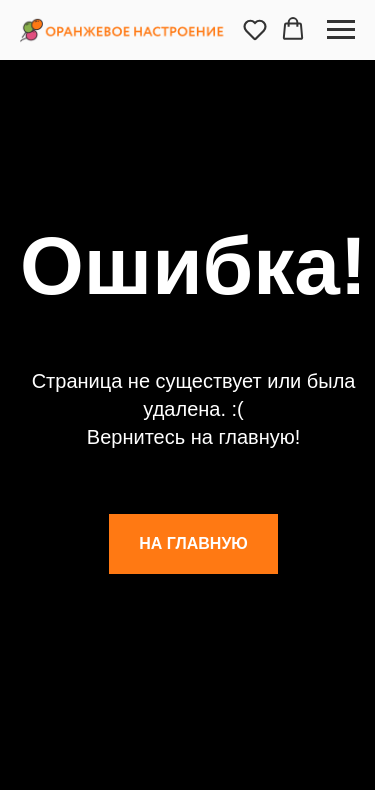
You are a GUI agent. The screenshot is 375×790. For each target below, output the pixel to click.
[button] (255, 29)
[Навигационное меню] (341, 30)
